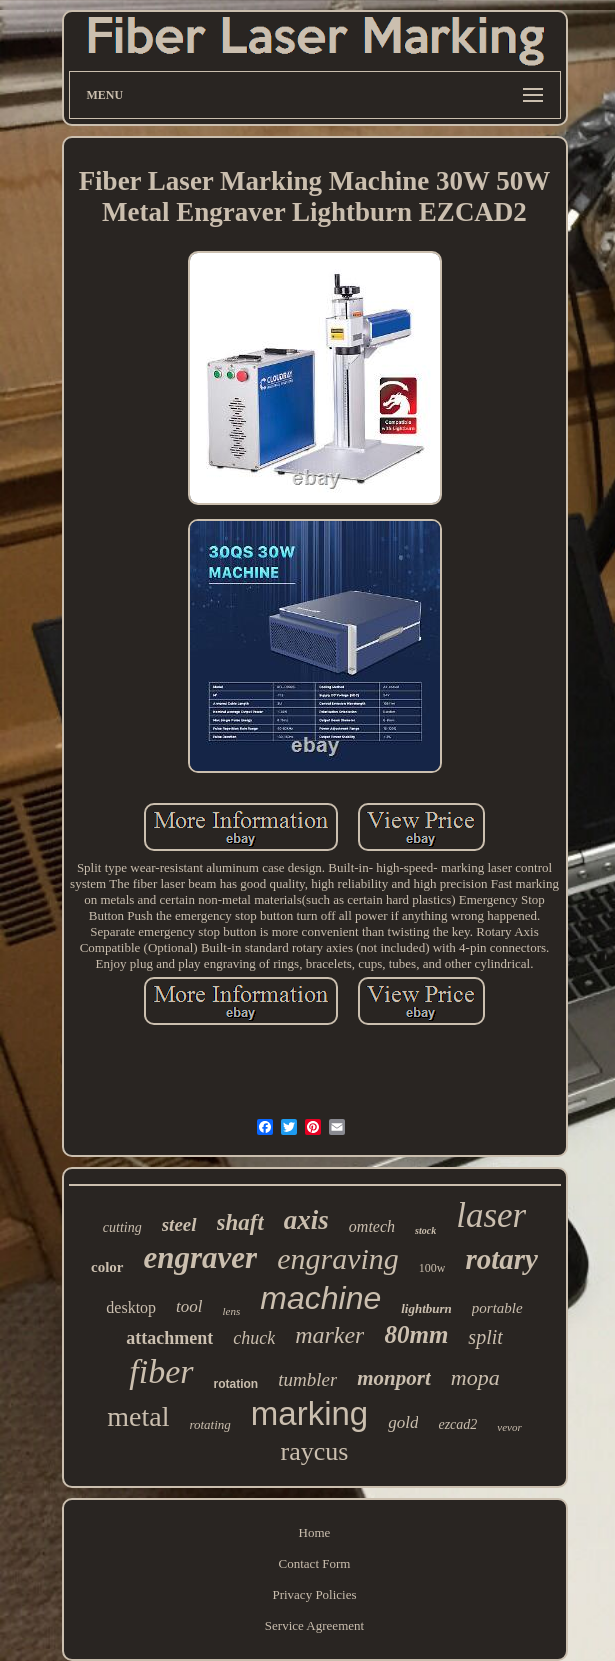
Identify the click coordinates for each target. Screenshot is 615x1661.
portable (497, 1308)
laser (491, 1215)
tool (189, 1306)
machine (320, 1298)
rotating (209, 1424)
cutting (122, 1227)
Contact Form (315, 1563)
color (107, 1267)
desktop (131, 1307)
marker (329, 1335)
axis (306, 1220)
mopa (475, 1377)
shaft (240, 1222)
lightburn (426, 1308)
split (485, 1337)
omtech (372, 1226)
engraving (338, 1258)
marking (309, 1413)
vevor (509, 1427)
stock (425, 1230)
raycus (315, 1451)
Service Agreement (314, 1625)
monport (394, 1378)
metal (138, 1416)
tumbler (307, 1379)
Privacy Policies (314, 1594)
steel (179, 1224)
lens (232, 1311)
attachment (169, 1338)
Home (315, 1532)
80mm (416, 1334)
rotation (236, 1384)
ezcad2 (457, 1424)
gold (403, 1422)
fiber (161, 1371)
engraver (201, 1257)
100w (432, 1268)
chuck (254, 1338)
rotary (501, 1259)
